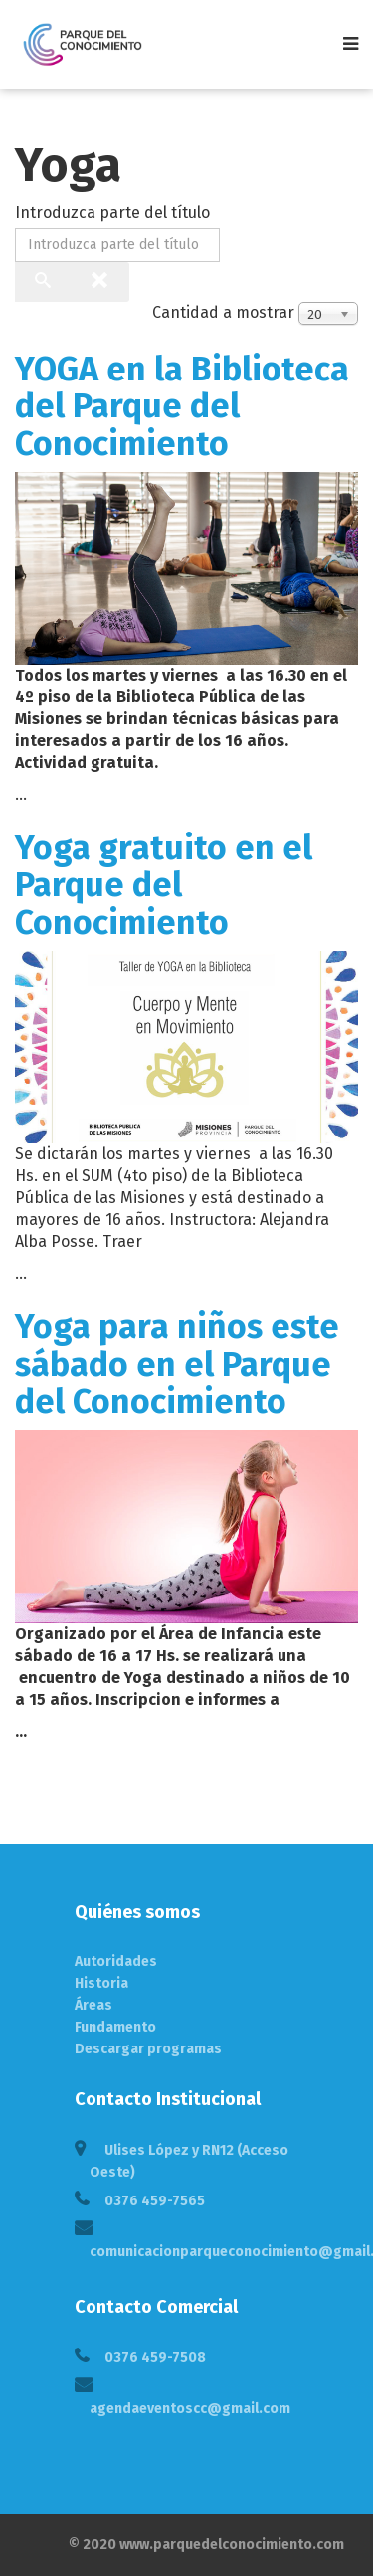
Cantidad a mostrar (223, 312)
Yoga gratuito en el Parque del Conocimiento (163, 885)
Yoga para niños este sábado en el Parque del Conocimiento (177, 1364)
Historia (101, 1983)
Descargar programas (148, 2049)
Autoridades (116, 1961)
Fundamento (115, 2027)
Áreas (93, 2005)
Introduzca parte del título (114, 212)
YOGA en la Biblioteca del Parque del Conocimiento (182, 406)
